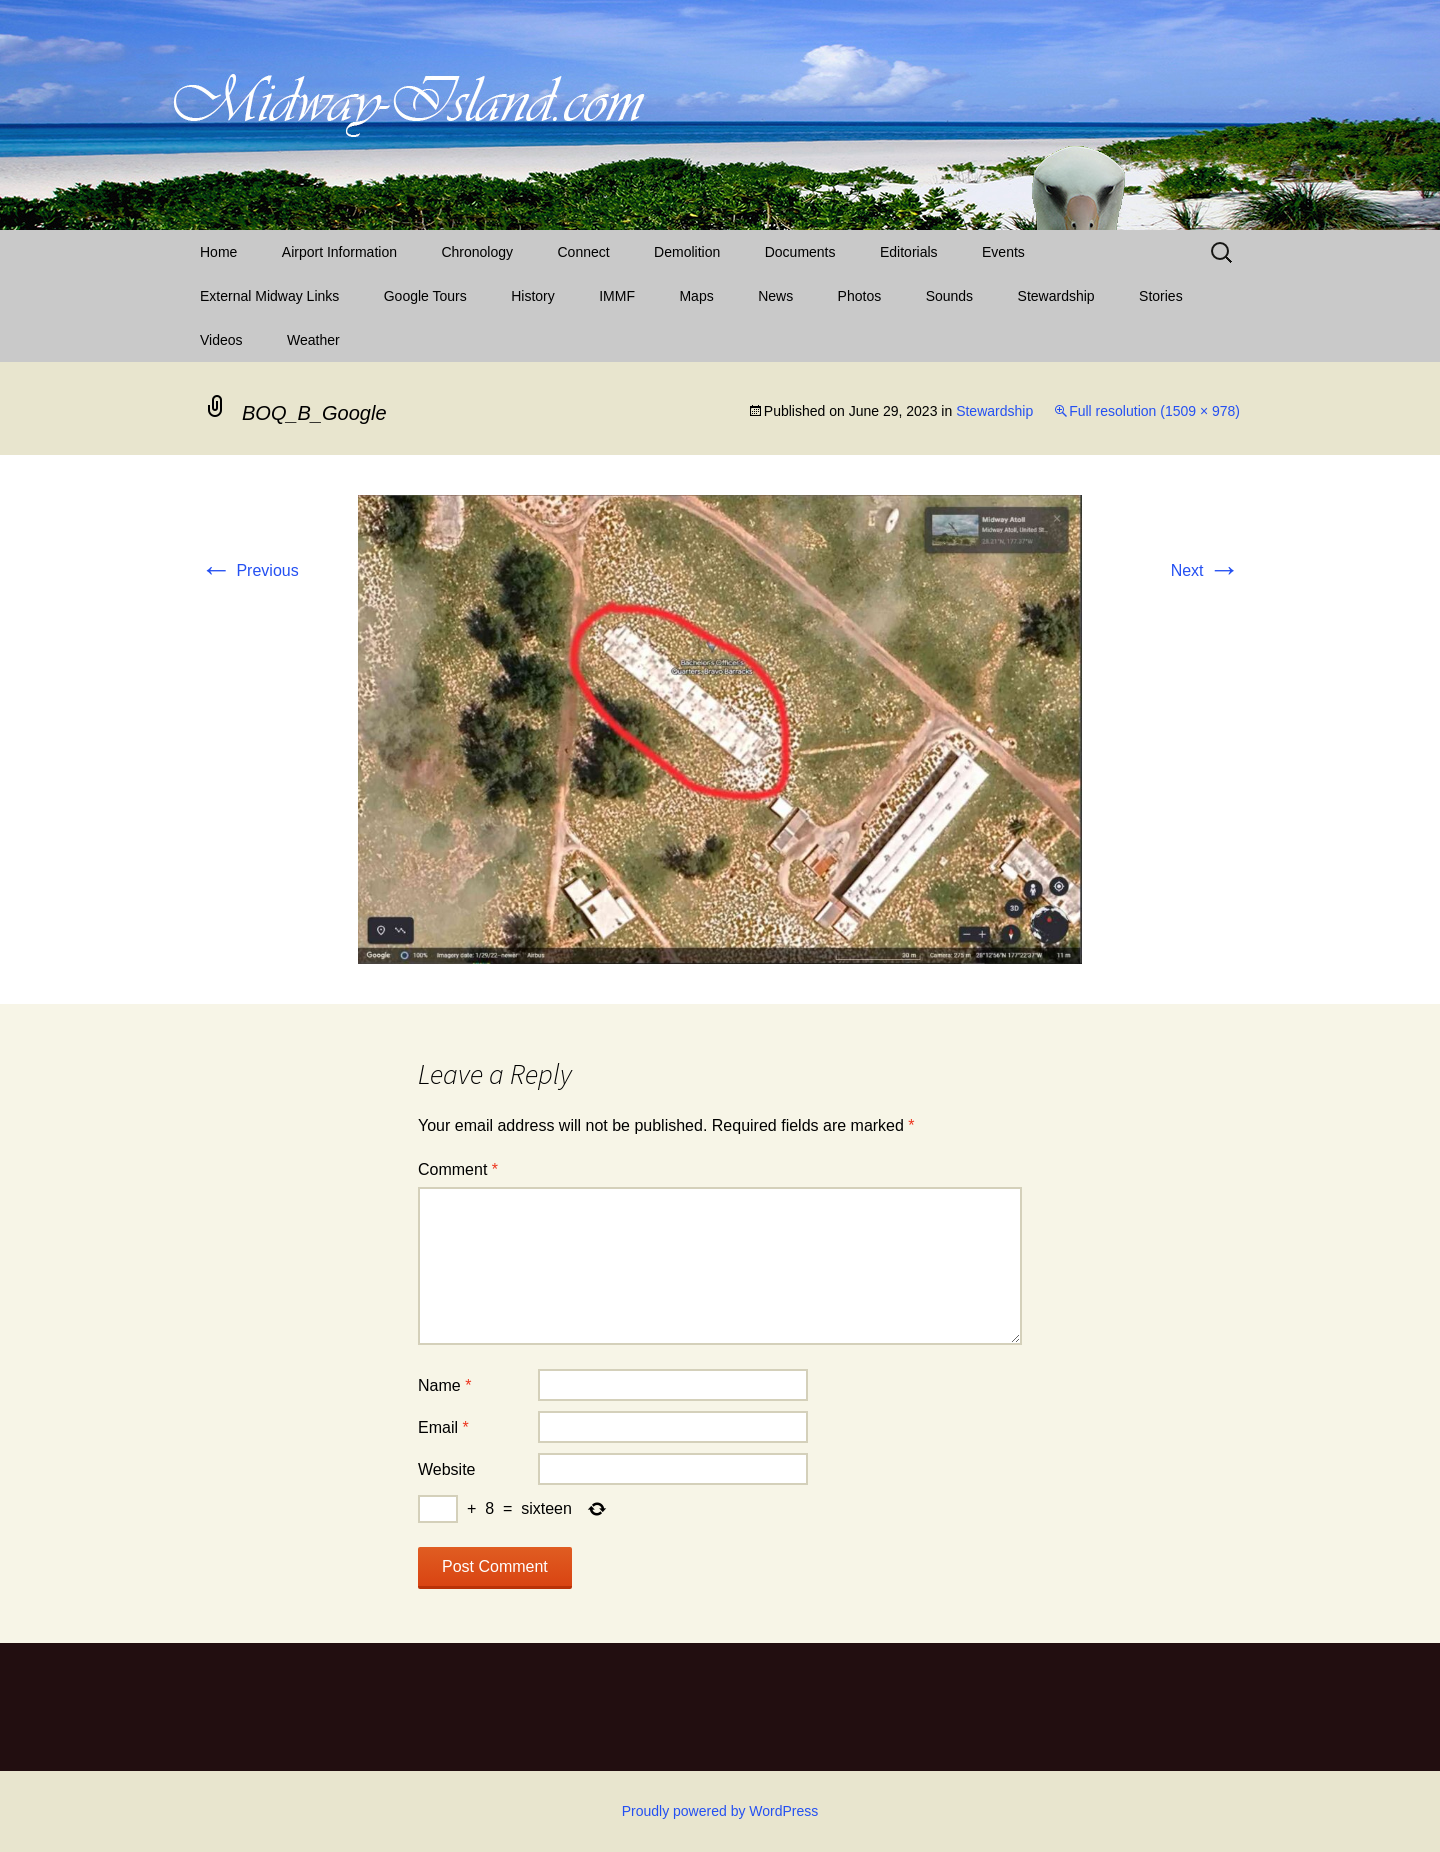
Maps (696, 296)
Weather (313, 340)
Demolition (687, 252)
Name (444, 1385)
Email (443, 1427)
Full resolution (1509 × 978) (1154, 411)
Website (447, 1469)
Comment (458, 1169)
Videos (221, 340)
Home (218, 252)
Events (1003, 252)
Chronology (477, 252)
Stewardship (1056, 296)
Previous (249, 570)
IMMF (617, 296)
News (775, 296)
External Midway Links (269, 296)
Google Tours (425, 296)
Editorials (909, 252)
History (533, 296)
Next (1205, 570)
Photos (860, 296)
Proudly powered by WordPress (720, 1811)
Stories (1161, 296)
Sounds (949, 296)
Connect (584, 252)
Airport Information (339, 252)
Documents (800, 252)
